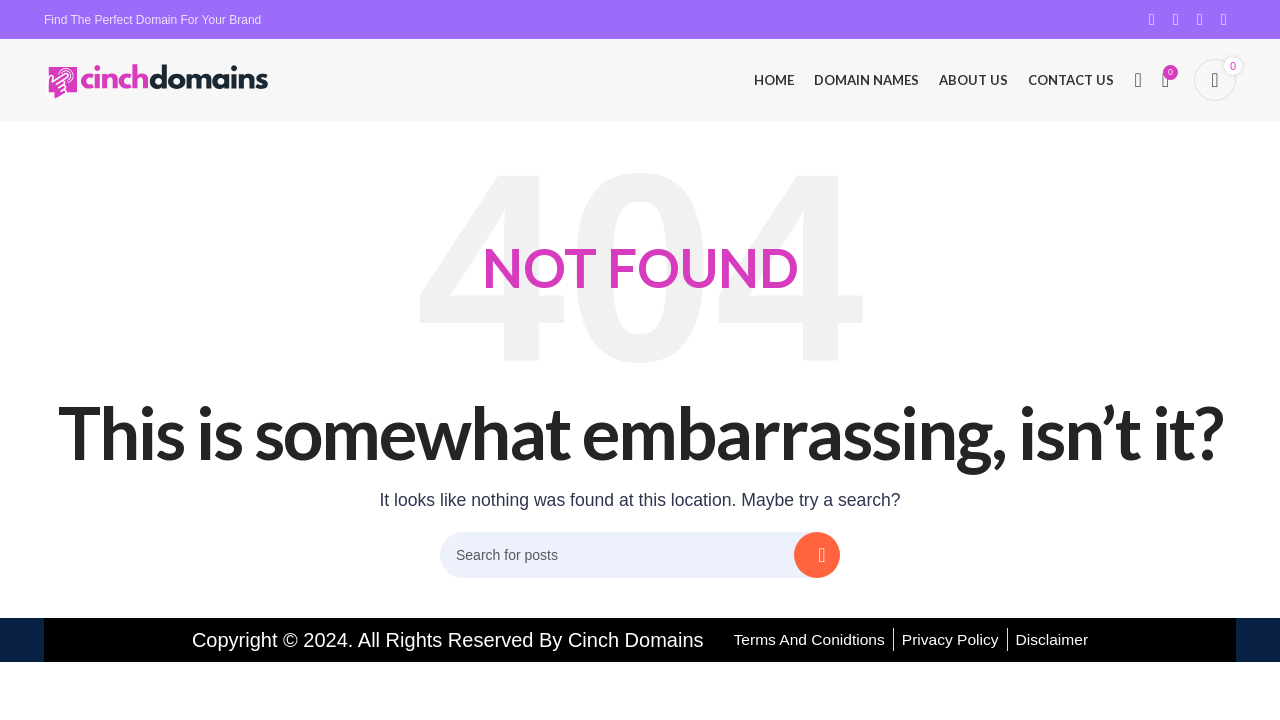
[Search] (1137, 85)
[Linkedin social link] (1224, 19)
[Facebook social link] (1152, 19)
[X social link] (1176, 19)
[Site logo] (159, 83)
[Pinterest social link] (1200, 19)
